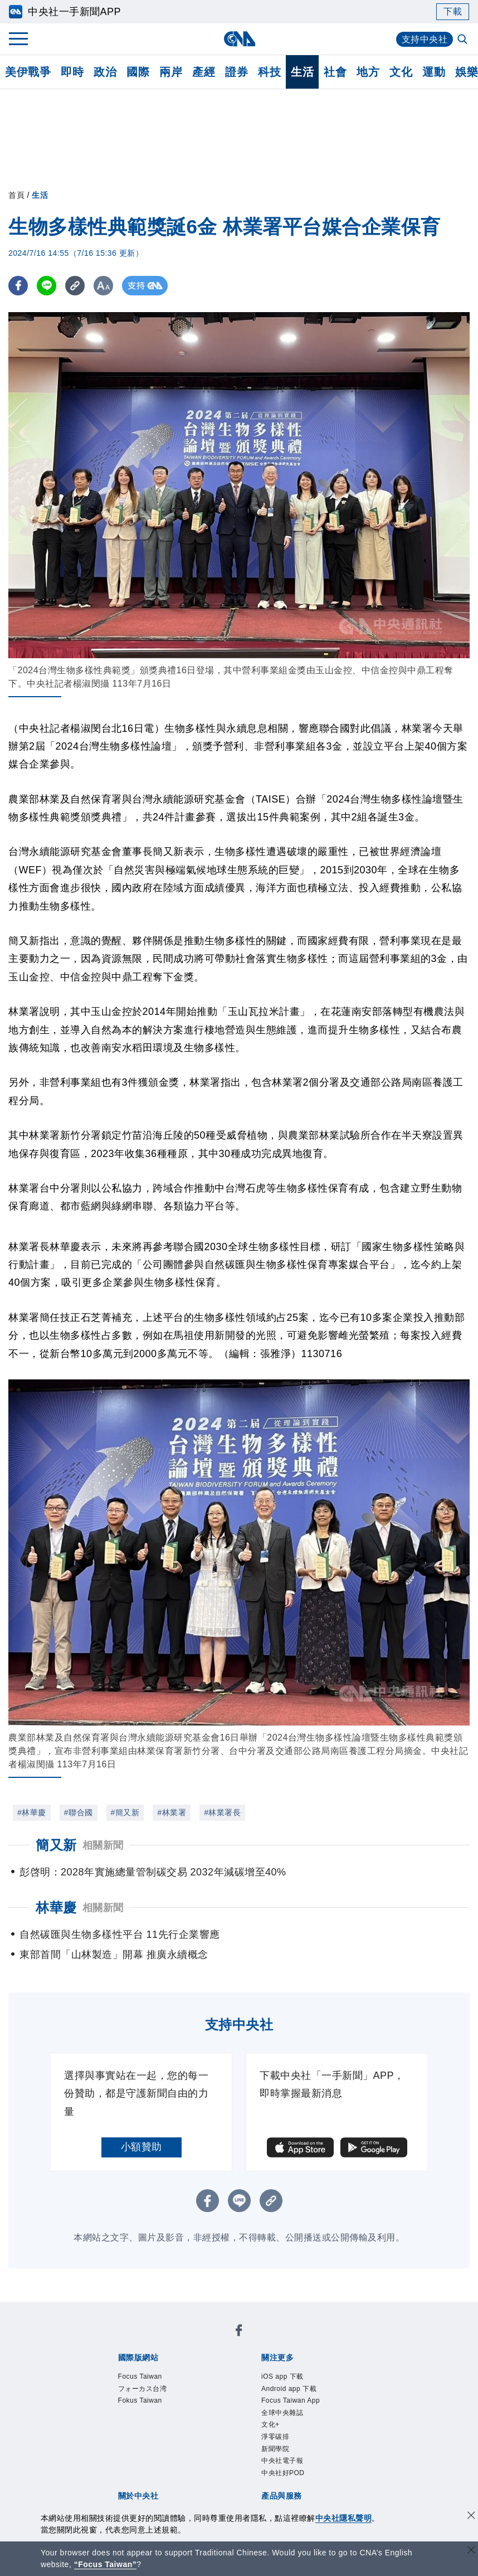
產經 (203, 72)
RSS (137, 2476)
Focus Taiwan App (281, 2370)
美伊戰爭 (28, 72)
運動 (433, 72)
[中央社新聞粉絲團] (99, 2310)
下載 (452, 11)
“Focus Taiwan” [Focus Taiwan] (105, 2564)
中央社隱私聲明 (343, 2518)
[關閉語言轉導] (471, 2551)
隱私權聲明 (152, 2431)
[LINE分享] (46, 285)
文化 (400, 72)
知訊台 (338, 2461)
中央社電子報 (246, 2386)
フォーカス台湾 (196, 2340)
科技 (269, 72)
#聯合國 (78, 1812)
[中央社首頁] (239, 38)
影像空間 (199, 2461)
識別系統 (157, 2416)
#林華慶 (31, 1812)
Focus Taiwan (128, 2340)
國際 (137, 72)
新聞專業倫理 (312, 2416)
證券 (236, 72)
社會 (335, 72)
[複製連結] (75, 285)
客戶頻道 (157, 2461)
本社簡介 (116, 2416)
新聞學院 (194, 2386)
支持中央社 (425, 39)
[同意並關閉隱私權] (471, 2516)
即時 (72, 72)
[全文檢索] (463, 40)
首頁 (16, 195)
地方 (368, 72)
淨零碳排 (153, 2386)
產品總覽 (116, 2461)
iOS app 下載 (127, 2370)
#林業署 (171, 1812)
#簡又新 (125, 1812)
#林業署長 (222, 1812)
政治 (105, 72)
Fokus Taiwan (264, 2340)
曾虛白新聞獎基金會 (142, 2506)
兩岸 (170, 72)
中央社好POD (309, 2386)
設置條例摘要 (250, 2416)
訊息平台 (240, 2461)
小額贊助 (141, 2146)
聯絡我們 (199, 2431)
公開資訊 (199, 2416)
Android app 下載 (198, 2370)
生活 (302, 72)
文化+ (119, 2386)
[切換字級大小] (103, 285)
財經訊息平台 (292, 2461)
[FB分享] (18, 285)
